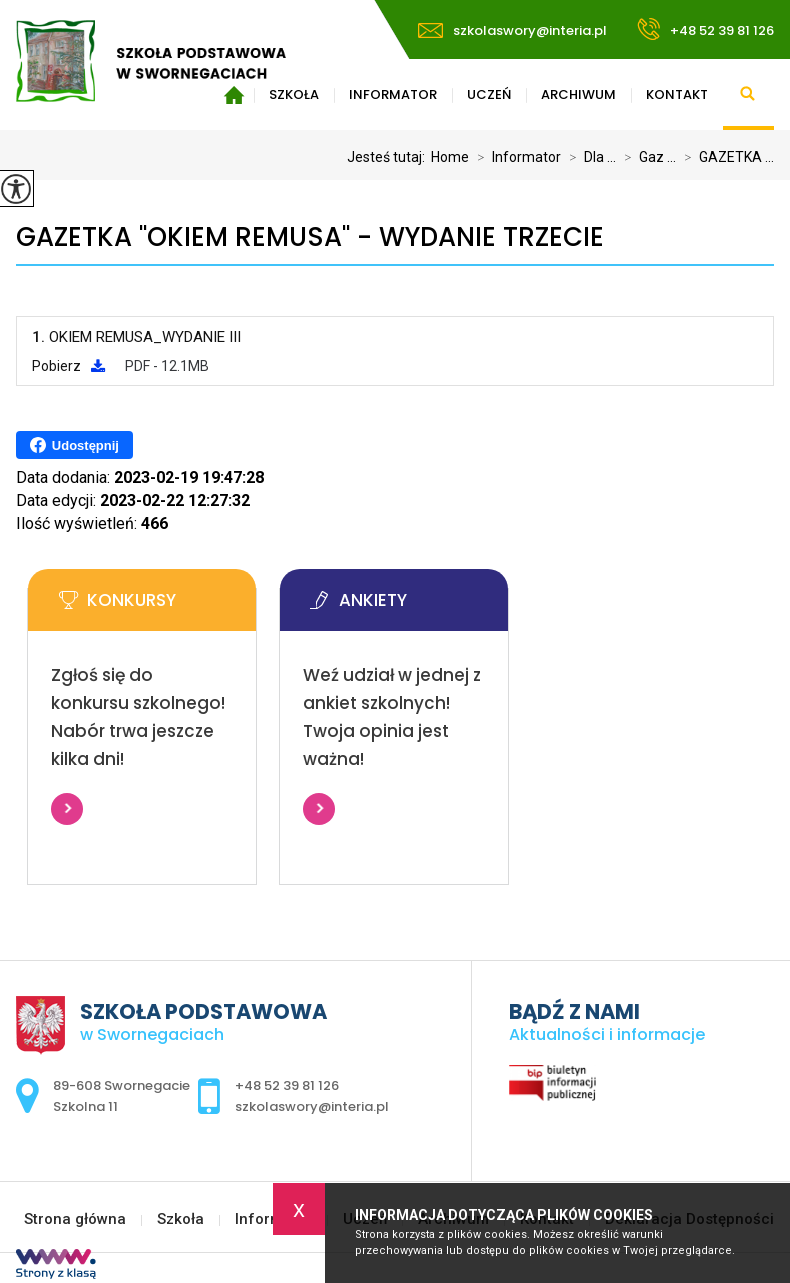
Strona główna (75, 1219)
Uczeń (489, 94)
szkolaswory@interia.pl (512, 30)
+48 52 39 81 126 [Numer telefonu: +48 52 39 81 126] (287, 1085)
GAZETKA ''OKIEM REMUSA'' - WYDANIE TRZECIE (310, 237)
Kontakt (677, 94)
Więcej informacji (67, 809)
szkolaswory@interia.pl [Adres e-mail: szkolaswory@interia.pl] (312, 1106)
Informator (393, 94)
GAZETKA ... (725, 157)
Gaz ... (646, 157)
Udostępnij (74, 445)
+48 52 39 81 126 (705, 29)
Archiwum (578, 94)
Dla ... (588, 157)
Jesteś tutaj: (389, 157)
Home (450, 157)
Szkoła (180, 1219)
